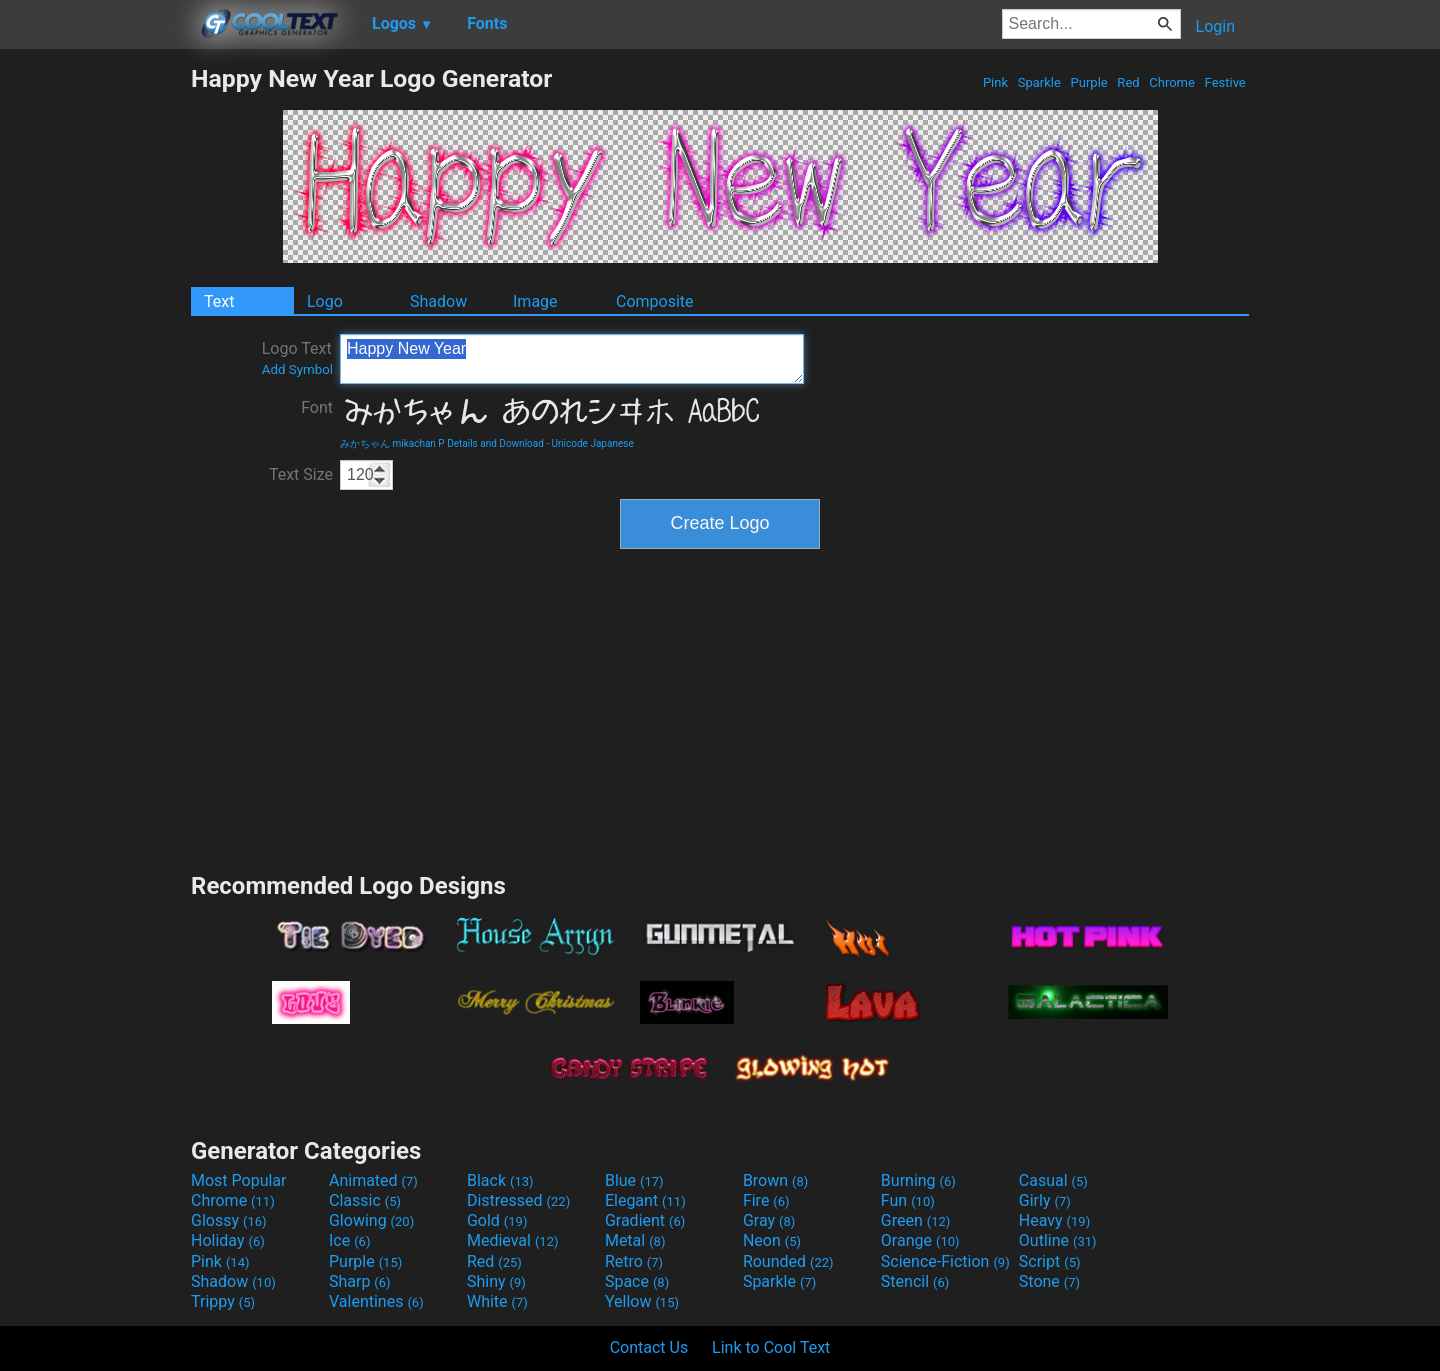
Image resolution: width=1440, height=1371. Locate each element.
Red (1128, 82)
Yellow (642, 1301)
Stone (1049, 1281)
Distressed (518, 1200)
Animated (373, 1180)
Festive (1225, 82)
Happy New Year (572, 359)
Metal (635, 1240)
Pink (996, 82)
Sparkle (1040, 82)
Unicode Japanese (593, 443)
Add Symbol (297, 369)
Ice (349, 1240)
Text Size (301, 474)
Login (1215, 26)
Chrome (1172, 82)
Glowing (371, 1220)
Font (317, 407)
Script (1050, 1261)
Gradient (645, 1220)
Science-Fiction (945, 1261)
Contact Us (649, 1347)
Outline (1058, 1240)
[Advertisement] (95, 364)
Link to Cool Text (771, 1347)
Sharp (360, 1281)
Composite (655, 301)
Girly (1045, 1200)
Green (916, 1220)
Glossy (229, 1220)
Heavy (1054, 1220)
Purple (1089, 82)
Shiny (496, 1281)
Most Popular (239, 1180)
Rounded (788, 1261)
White (497, 1301)
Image (535, 301)
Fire (766, 1200)
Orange (920, 1240)
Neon (772, 1240)
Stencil (915, 1281)
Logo (325, 301)
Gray (769, 1220)
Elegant (645, 1200)
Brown (775, 1180)
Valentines (376, 1301)
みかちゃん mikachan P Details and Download (442, 443)
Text (219, 301)
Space (637, 1281)
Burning (918, 1180)
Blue (634, 1180)
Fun (908, 1200)
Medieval (513, 1240)
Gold (497, 1220)
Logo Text (297, 358)
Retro (634, 1261)
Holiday (228, 1240)
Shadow (438, 301)
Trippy (223, 1301)
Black (500, 1180)
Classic (365, 1200)
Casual (1053, 1180)
